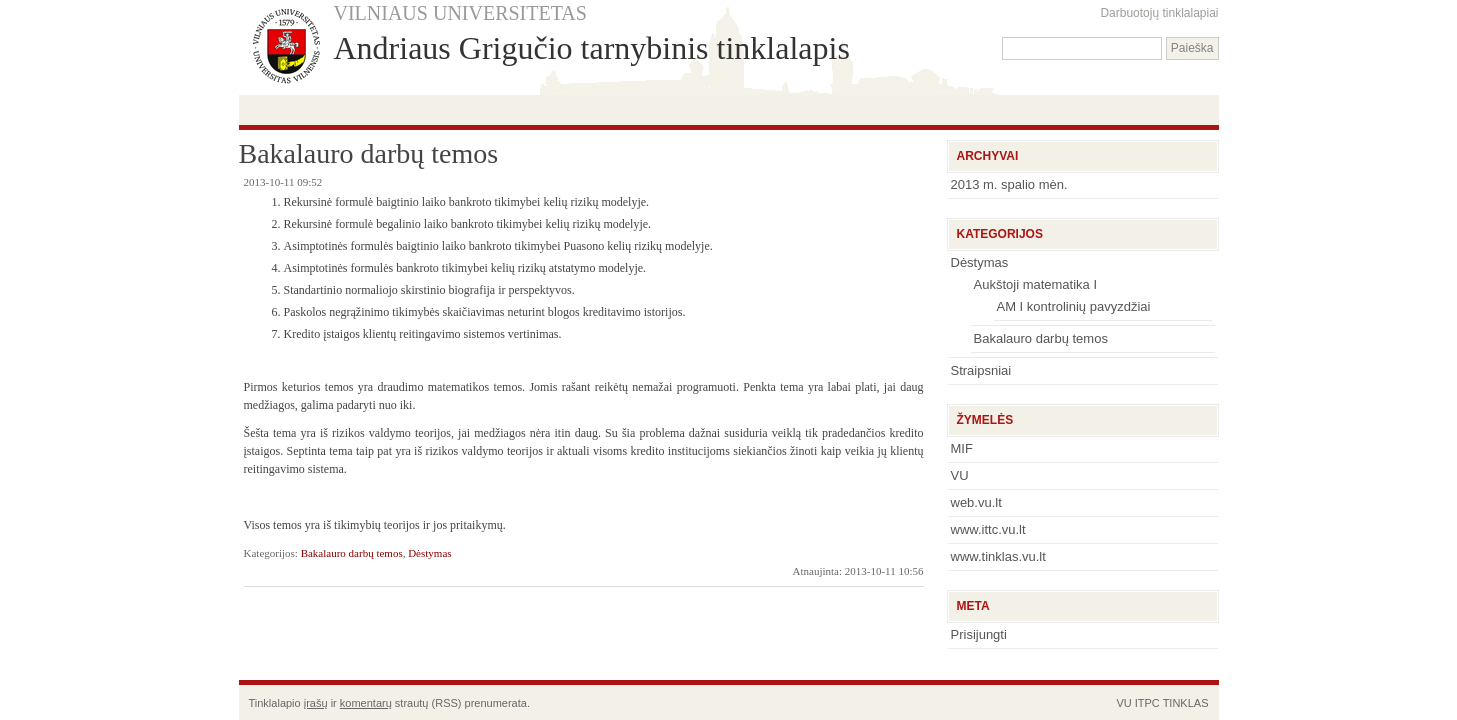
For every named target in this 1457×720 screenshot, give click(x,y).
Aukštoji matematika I (1036, 284)
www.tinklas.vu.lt (998, 556)
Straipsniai (981, 370)
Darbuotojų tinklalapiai (1159, 13)
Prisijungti (979, 634)
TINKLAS (1186, 703)
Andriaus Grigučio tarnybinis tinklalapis (592, 48)
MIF (962, 448)
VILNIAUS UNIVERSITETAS (460, 13)
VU (960, 475)
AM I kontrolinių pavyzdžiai (1074, 306)
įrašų (316, 703)
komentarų (366, 703)
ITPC (1147, 703)
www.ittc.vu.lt (988, 529)
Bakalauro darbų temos (352, 553)
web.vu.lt (976, 502)
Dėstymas (429, 553)
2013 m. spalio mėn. (1009, 184)
